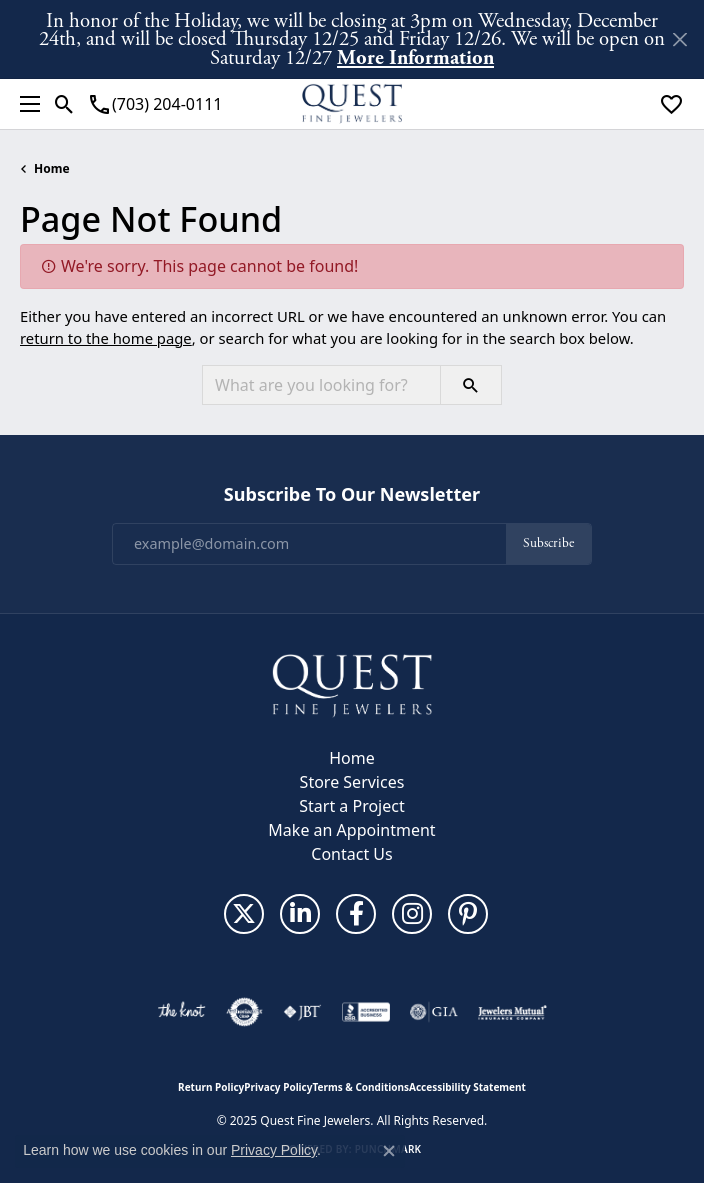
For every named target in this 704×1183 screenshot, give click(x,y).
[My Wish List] (671, 104)
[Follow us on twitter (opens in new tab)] (244, 914)
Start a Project (351, 806)
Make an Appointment (351, 830)
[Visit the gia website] (434, 1012)
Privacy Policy (278, 1087)
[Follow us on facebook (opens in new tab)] (356, 914)
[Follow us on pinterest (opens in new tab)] (468, 914)
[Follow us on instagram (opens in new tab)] (412, 914)
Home (52, 168)
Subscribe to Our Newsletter (352, 495)
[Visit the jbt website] (302, 1012)
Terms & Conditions (360, 1087)
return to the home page (106, 338)
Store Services (352, 782)
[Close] (679, 39)
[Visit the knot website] (181, 1012)
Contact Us (351, 854)
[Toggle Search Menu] (64, 104)
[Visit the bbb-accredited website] (366, 1012)
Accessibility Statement (467, 1087)
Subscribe (548, 543)
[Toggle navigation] (25, 104)
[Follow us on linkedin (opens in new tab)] (300, 914)
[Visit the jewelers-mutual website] (512, 1012)
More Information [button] (415, 57)
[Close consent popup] (389, 1151)
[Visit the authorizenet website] (244, 1012)
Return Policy (211, 1087)
